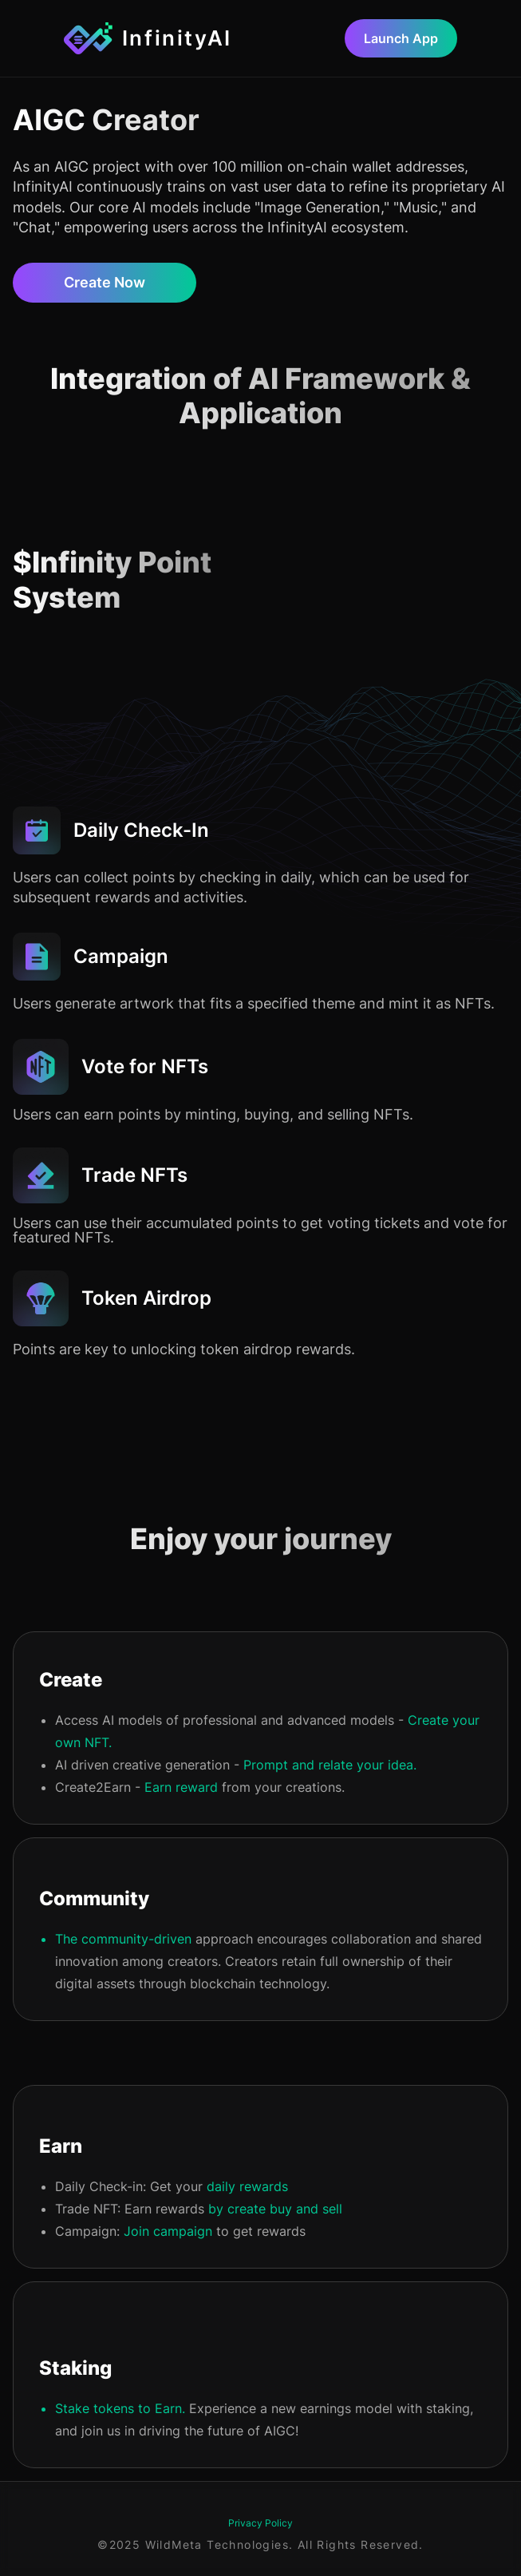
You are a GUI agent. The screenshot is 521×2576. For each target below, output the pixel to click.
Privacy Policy (260, 2523)
